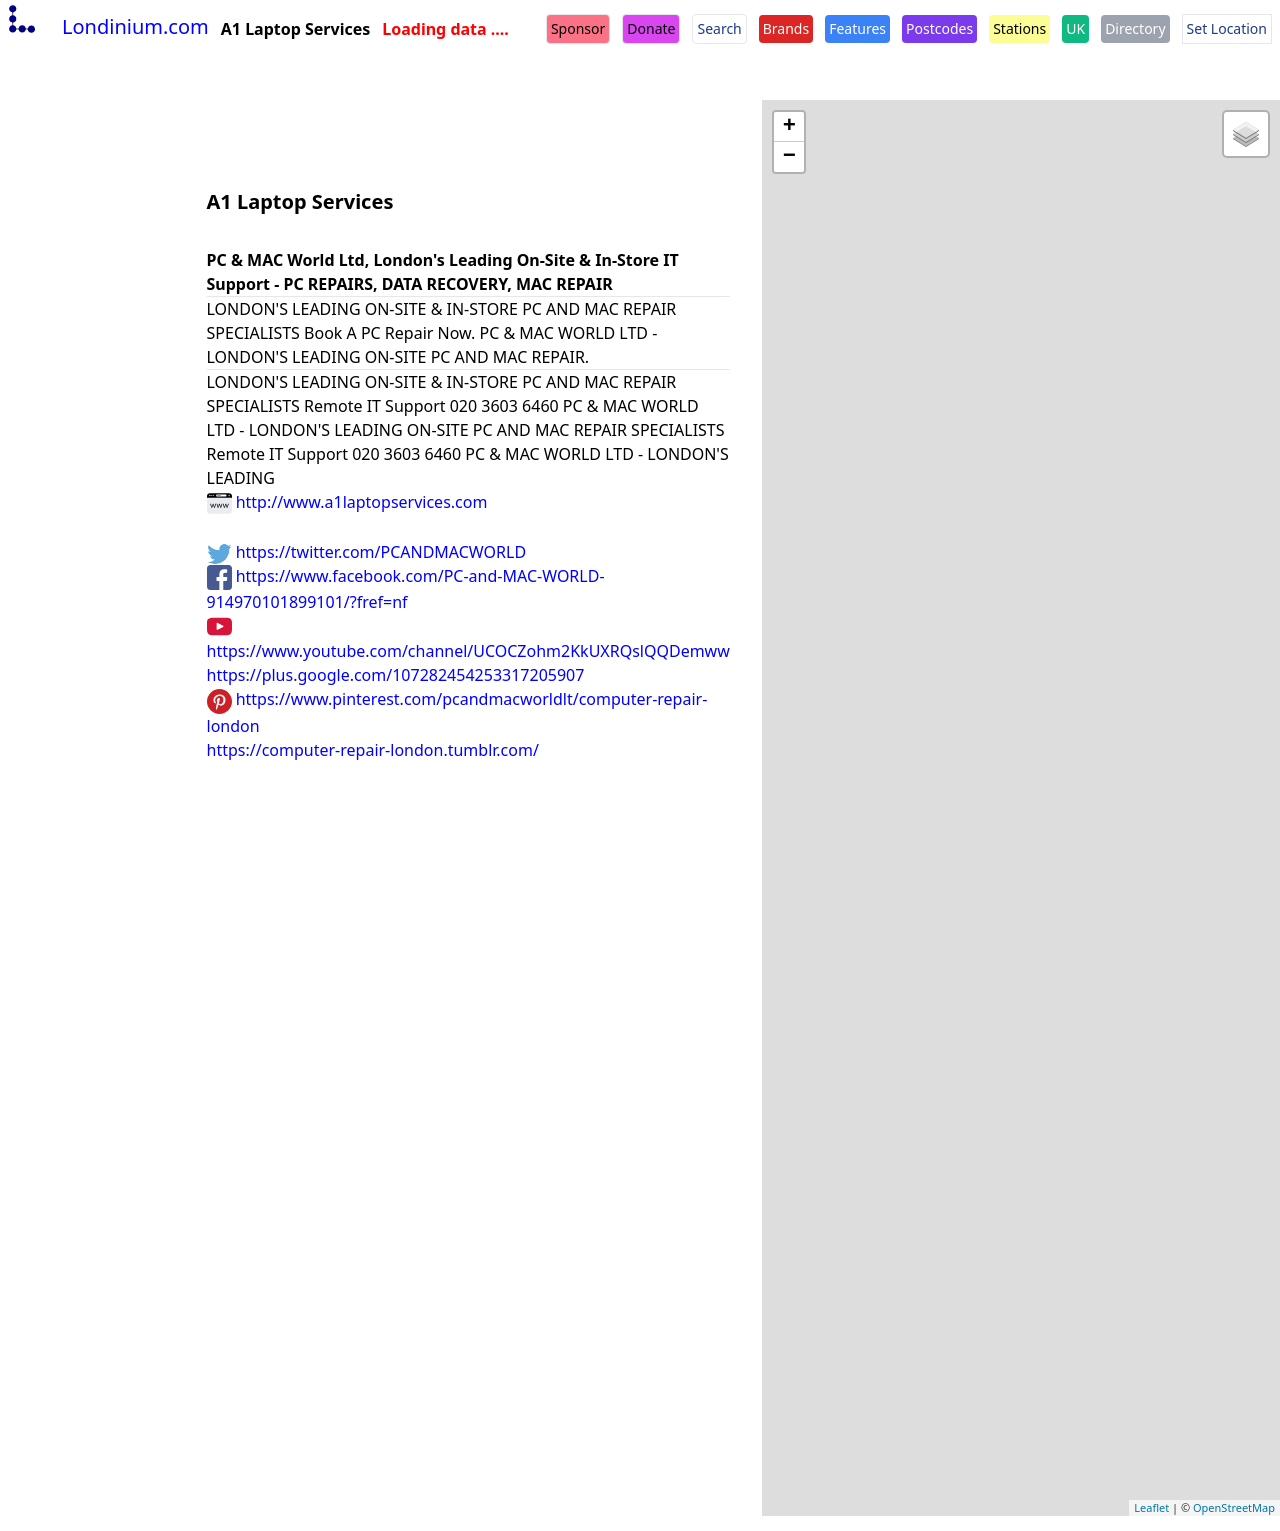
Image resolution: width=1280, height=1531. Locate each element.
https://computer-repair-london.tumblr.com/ (373, 750)
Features (857, 28)
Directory (1135, 28)
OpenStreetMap (1234, 1507)
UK (1075, 28)
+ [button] (789, 127)
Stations (1019, 28)
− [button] (789, 157)
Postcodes (939, 28)
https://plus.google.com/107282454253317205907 (396, 675)
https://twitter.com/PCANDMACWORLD (367, 552)
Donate (651, 28)
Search (719, 28)
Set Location (1227, 28)
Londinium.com (106, 26)
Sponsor (578, 28)
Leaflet (1151, 1507)
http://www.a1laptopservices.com (347, 502)
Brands (786, 28)
